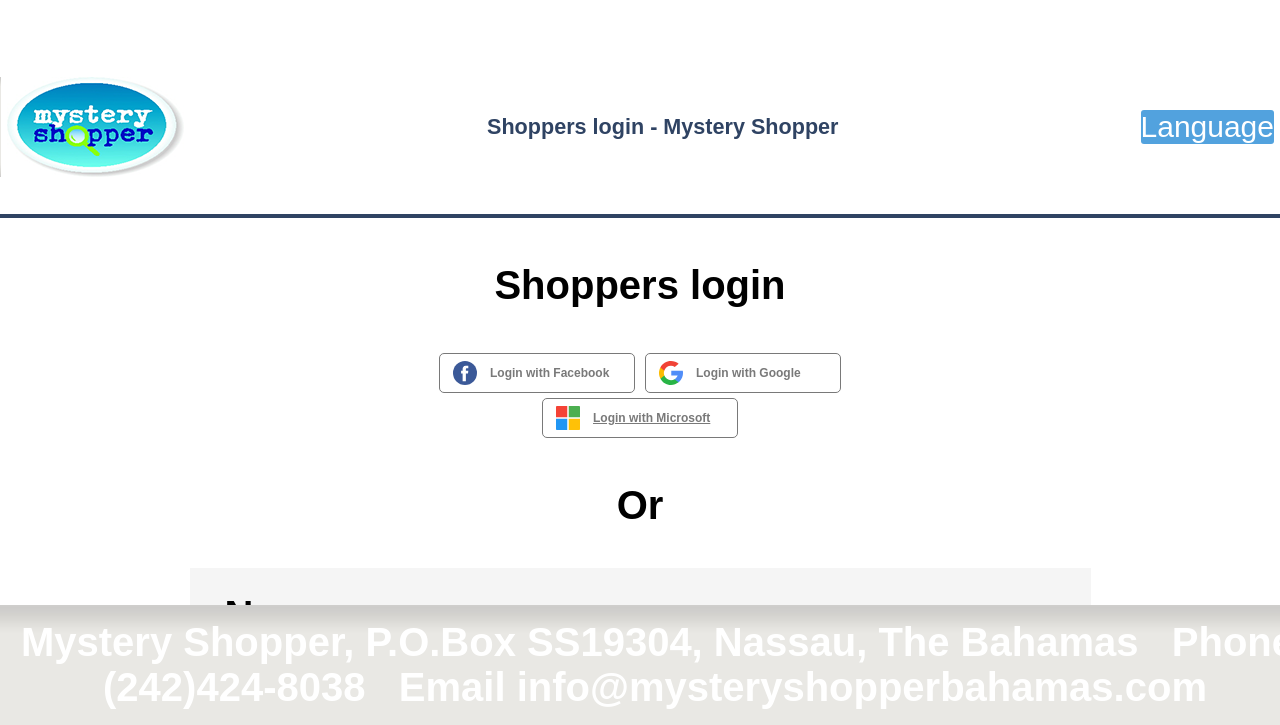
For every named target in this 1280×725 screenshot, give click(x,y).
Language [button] (1207, 126)
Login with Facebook (549, 373)
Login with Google (748, 373)
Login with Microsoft (651, 418)
